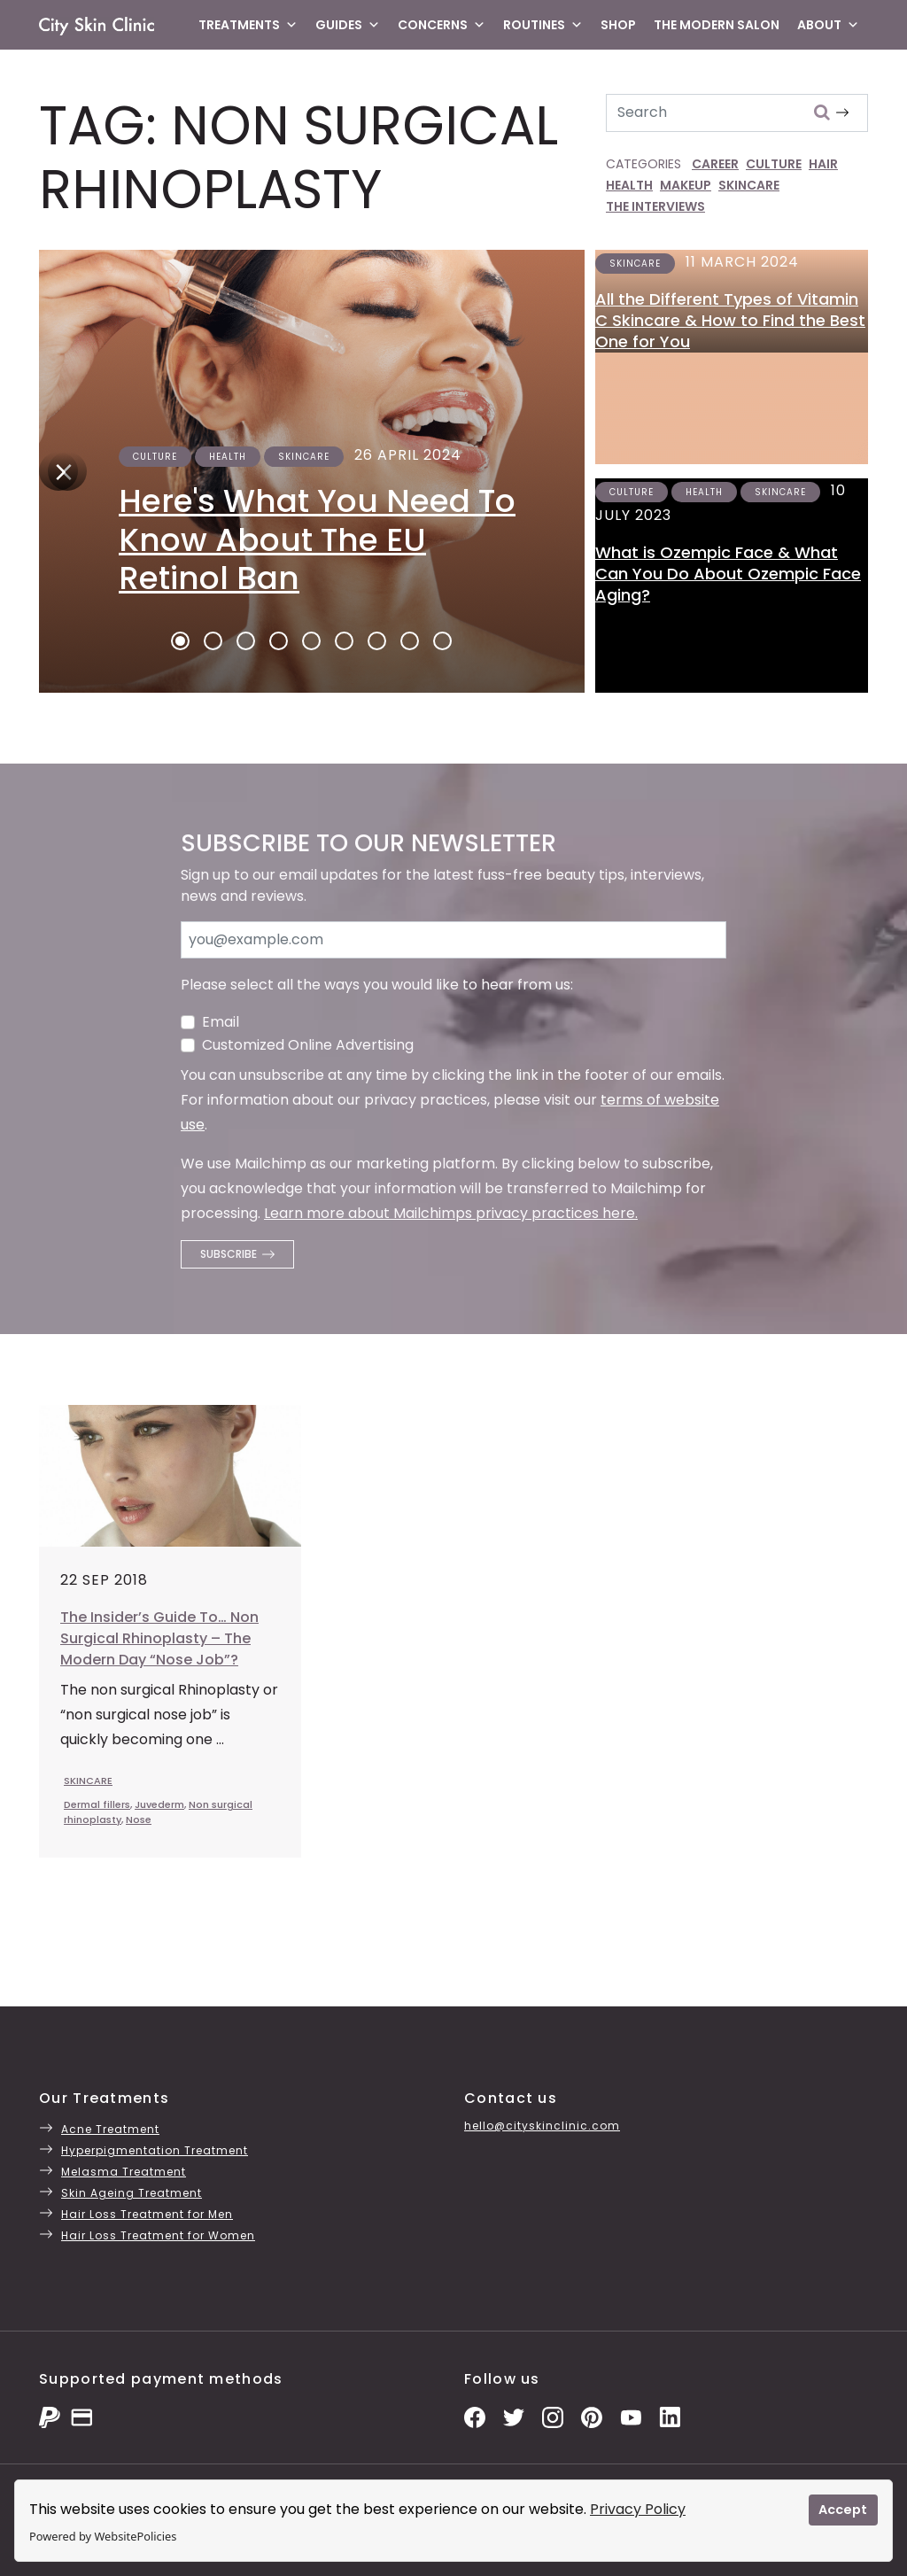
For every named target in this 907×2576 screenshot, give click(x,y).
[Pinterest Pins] (591, 2416)
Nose (138, 1819)
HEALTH (629, 185)
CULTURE (774, 164)
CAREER (715, 164)
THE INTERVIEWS (655, 206)
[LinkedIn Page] (669, 2416)
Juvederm (159, 1804)
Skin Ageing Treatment (131, 2192)
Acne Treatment (110, 2129)
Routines (543, 25)
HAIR (823, 164)
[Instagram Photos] (552, 2416)
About (828, 25)
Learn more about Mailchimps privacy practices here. (451, 1213)
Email (220, 1022)
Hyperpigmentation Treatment (154, 2150)
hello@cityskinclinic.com (542, 2125)
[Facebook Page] (474, 2416)
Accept (842, 2509)
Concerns (441, 25)
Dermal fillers (97, 1804)
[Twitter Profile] (513, 2416)
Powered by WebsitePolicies (102, 2536)
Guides (347, 25)
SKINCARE (748, 185)
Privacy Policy (638, 2509)
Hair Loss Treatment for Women (158, 2235)
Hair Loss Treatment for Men (147, 2214)
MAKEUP (685, 185)
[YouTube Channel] (630, 2416)
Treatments (248, 25)
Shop (618, 25)
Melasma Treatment (123, 2171)
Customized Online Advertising (308, 1045)
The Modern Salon (716, 25)
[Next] (58, 471)
